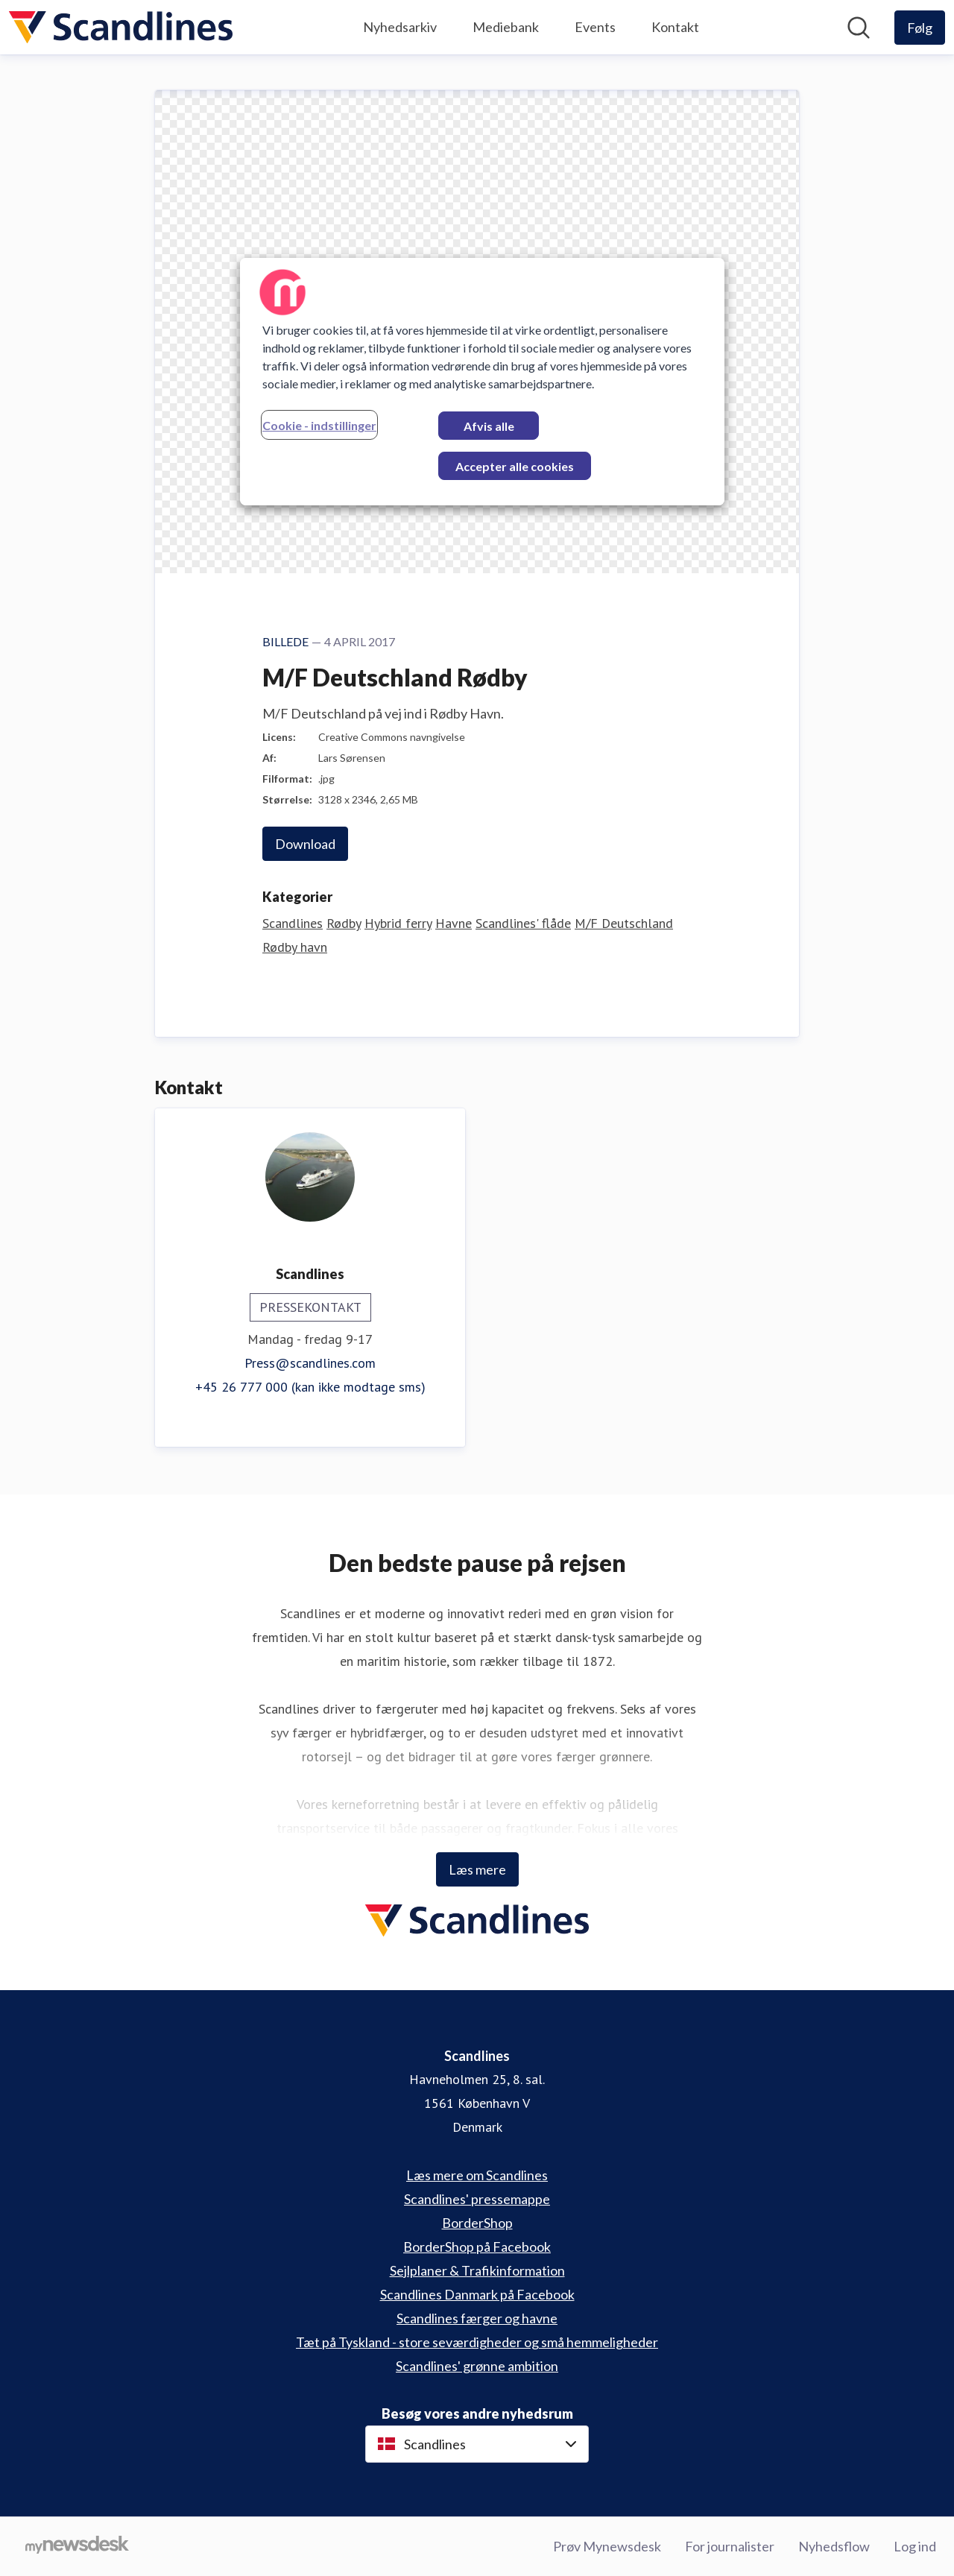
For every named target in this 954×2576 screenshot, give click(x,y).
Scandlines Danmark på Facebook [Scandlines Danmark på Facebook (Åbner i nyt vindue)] (477, 2293)
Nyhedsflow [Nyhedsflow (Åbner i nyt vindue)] (834, 2545)
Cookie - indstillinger (319, 425)
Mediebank (506, 27)
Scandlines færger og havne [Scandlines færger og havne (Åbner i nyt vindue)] (477, 2317)
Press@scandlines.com (310, 1362)
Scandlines (292, 923)
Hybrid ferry (398, 923)
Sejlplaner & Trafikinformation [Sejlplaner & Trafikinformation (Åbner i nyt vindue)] (477, 2269)
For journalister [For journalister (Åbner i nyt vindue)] (729, 2545)
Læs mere (477, 1869)
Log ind (915, 2545)
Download (305, 844)
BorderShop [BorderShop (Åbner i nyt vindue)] (477, 2222)
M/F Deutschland (624, 923)
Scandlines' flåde (523, 923)
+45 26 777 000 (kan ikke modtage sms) (310, 1386)
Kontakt (675, 27)
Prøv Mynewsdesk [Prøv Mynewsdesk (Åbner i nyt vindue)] (607, 2545)
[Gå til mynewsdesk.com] (77, 2546)
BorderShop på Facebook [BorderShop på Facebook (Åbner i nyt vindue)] (477, 2246)
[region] (482, 381)
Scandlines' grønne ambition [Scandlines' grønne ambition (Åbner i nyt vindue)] (477, 2365)
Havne (453, 923)
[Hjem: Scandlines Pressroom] (121, 27)
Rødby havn (294, 947)
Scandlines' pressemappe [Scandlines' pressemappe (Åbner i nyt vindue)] (477, 2198)
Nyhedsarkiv (400, 27)
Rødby (343, 923)
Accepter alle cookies (514, 466)
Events (595, 27)
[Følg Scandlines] (919, 27)
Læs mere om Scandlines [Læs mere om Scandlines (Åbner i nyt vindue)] (477, 2174)
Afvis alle (489, 426)
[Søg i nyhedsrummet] (859, 28)
